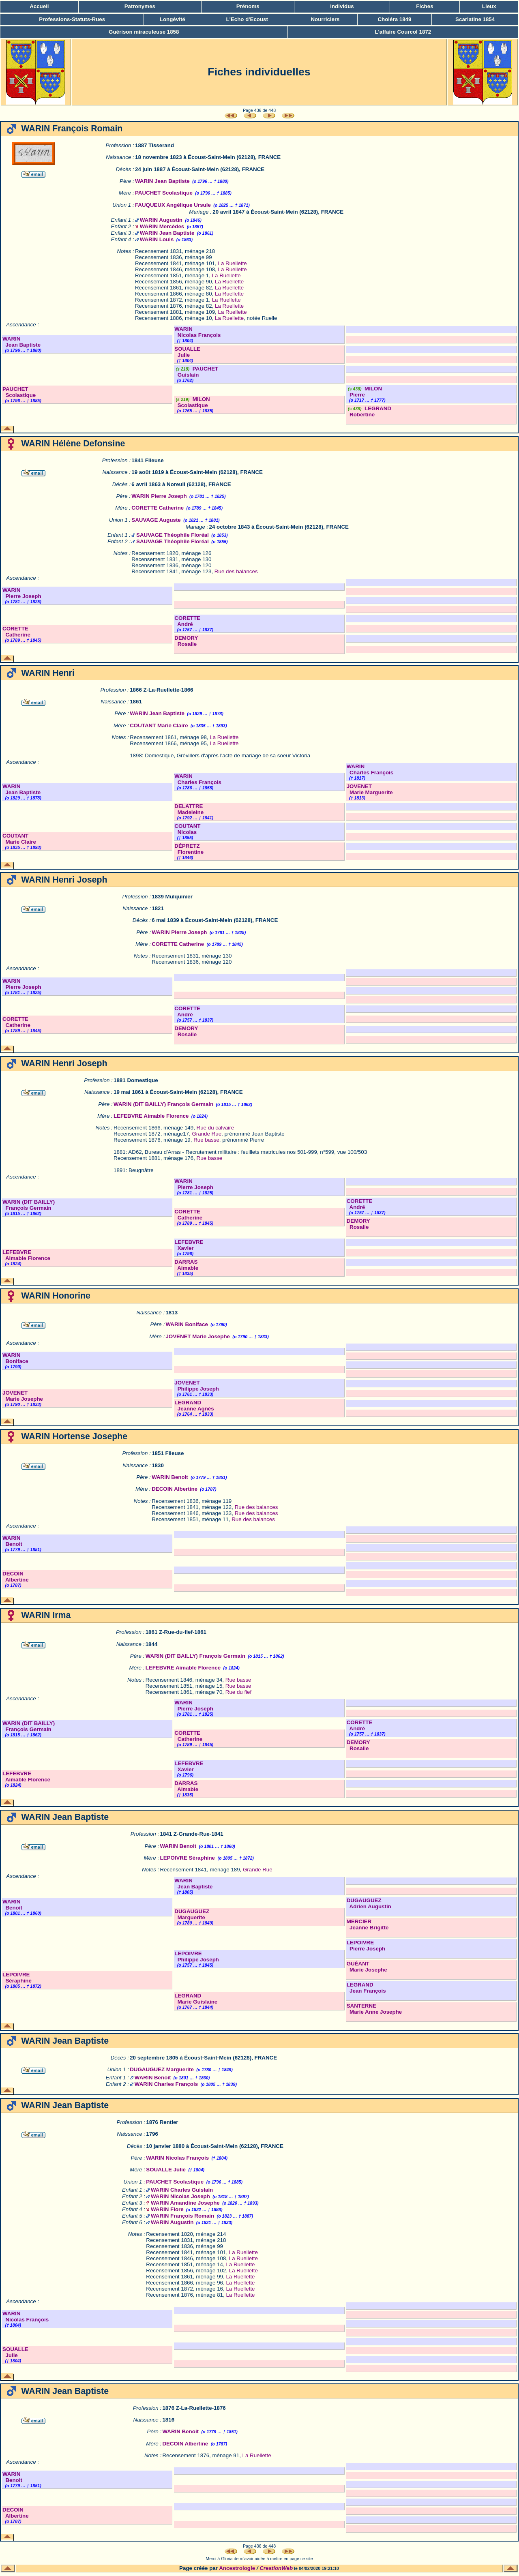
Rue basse (206, 1140)
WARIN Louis (157, 239)
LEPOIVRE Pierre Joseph (366, 1946)
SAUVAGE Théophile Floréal (172, 535)
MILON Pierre (364, 392)
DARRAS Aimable (186, 1265)
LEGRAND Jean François (366, 1988)
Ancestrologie (237, 2568)
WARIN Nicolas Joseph (180, 2196)
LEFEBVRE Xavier (188, 1245)
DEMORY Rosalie (186, 641)
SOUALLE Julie (187, 352)
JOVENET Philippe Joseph (196, 1386)
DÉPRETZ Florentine (189, 849)
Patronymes (139, 6)
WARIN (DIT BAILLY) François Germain (163, 1104)
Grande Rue (206, 1134)
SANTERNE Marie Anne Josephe (374, 2009)
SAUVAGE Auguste (155, 520)
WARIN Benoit (170, 1477)
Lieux (489, 6)
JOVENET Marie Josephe (197, 1336)
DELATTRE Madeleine (189, 809)
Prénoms (248, 6)
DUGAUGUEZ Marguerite (191, 1914)
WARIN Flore (167, 2209)
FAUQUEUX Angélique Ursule (173, 205)
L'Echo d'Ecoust (247, 19)
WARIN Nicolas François (197, 332)
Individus (342, 6)
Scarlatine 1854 (475, 19)
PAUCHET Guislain (196, 372)
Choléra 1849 (394, 19)
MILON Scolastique (192, 402)
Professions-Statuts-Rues (72, 19)
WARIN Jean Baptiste (162, 181)
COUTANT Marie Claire (159, 725)
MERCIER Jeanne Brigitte (368, 1924)
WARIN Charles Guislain (182, 2190)
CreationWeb (276, 2568)
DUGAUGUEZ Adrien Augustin (369, 1903)
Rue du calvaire (215, 1128)
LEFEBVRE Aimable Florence (151, 1116)
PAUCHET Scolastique (164, 193)
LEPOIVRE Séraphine (187, 1858)
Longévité (172, 19)
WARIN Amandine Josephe (185, 2203)
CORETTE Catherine (157, 508)
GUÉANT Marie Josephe (367, 1967)
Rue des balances (236, 571)
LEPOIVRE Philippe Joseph (196, 1956)
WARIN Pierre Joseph (159, 496)
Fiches (424, 6)
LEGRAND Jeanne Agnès (194, 1405)
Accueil (39, 6)
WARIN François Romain (182, 2216)
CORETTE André (187, 621)
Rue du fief (238, 1692)
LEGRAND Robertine (369, 411)
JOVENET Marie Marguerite (370, 789)
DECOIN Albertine (174, 1489)
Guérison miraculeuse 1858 (144, 32)
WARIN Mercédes (162, 226)
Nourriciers (325, 19)
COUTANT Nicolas (187, 829)
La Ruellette (232, 263)
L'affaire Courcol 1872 (403, 32)
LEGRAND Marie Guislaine (195, 1999)
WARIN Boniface (186, 1324)
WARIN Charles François (197, 779)
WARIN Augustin (161, 220)
